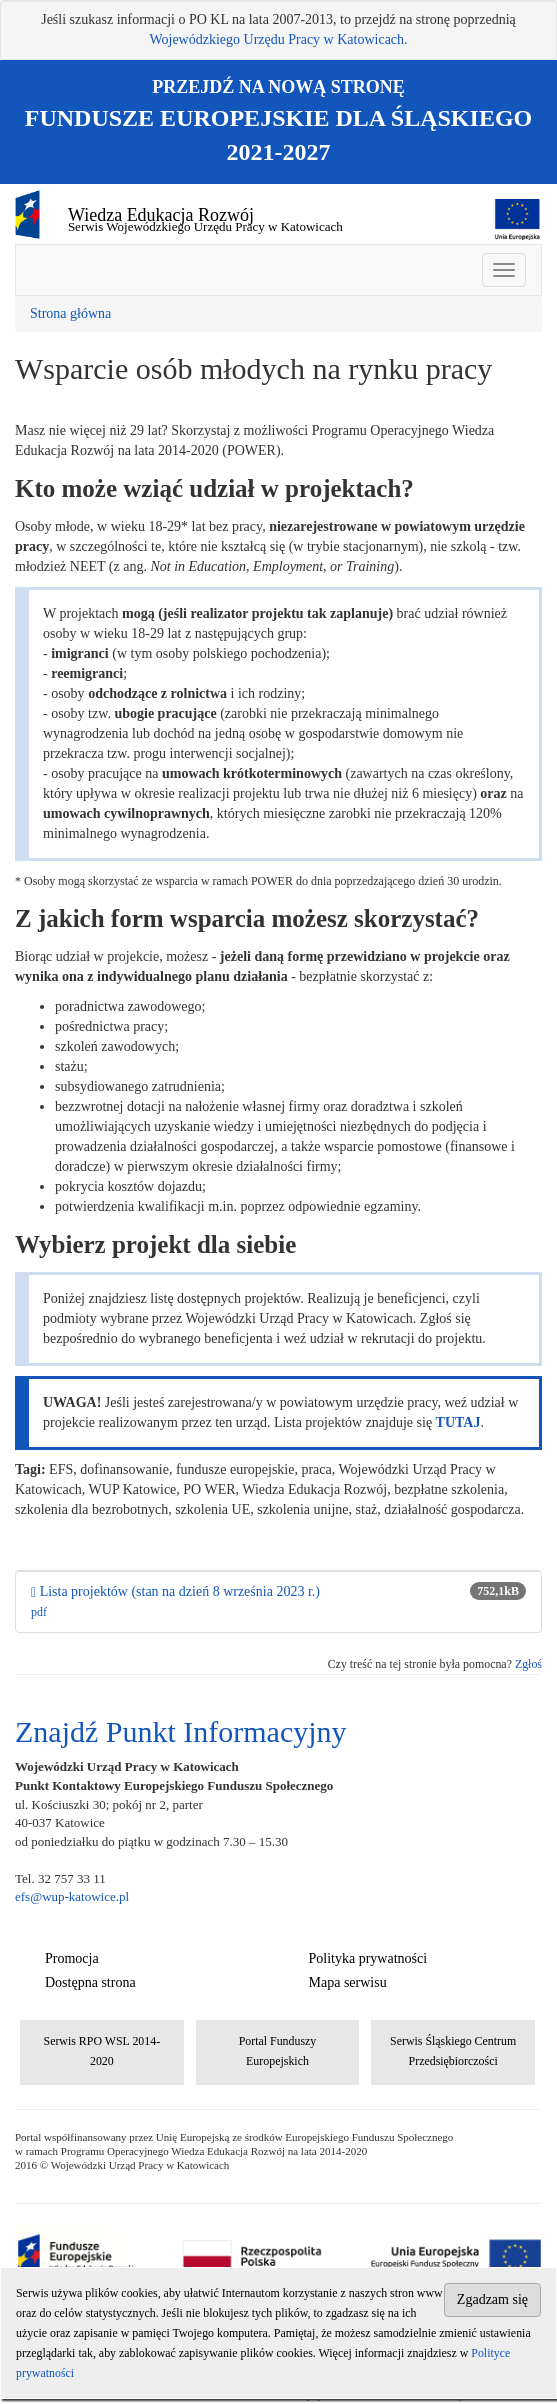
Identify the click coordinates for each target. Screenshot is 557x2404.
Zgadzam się (492, 2299)
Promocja (72, 1958)
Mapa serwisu (348, 1982)
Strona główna (70, 313)
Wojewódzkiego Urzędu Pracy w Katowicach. (278, 39)
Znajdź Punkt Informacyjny (181, 1731)
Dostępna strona (90, 1982)
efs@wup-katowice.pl (72, 1896)
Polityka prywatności (368, 1958)
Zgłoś (528, 1664)
